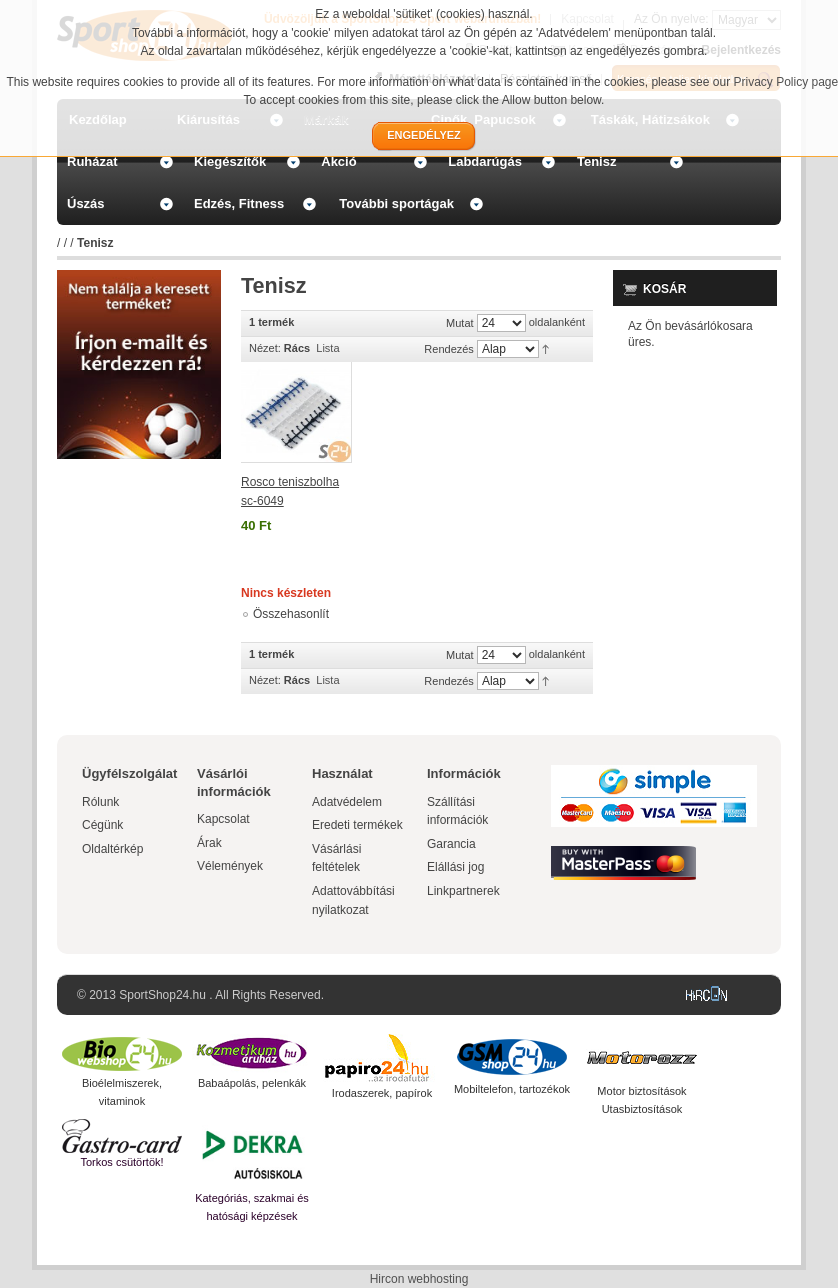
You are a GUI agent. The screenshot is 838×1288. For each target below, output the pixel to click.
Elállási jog (455, 867)
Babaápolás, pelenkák (252, 1083)
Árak (209, 843)
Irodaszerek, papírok (382, 1093)
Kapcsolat (223, 819)
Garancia (451, 844)
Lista (327, 348)
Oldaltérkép (112, 849)
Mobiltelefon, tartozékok (512, 1089)
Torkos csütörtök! (121, 1162)
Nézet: (265, 348)
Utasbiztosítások (642, 1109)
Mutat (460, 323)
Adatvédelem (347, 802)
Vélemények (230, 866)
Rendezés (449, 349)
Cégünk (102, 825)
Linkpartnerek (463, 891)
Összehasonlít (291, 614)
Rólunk (100, 802)
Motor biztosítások (641, 1091)
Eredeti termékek (357, 825)
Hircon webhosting (419, 1279)
